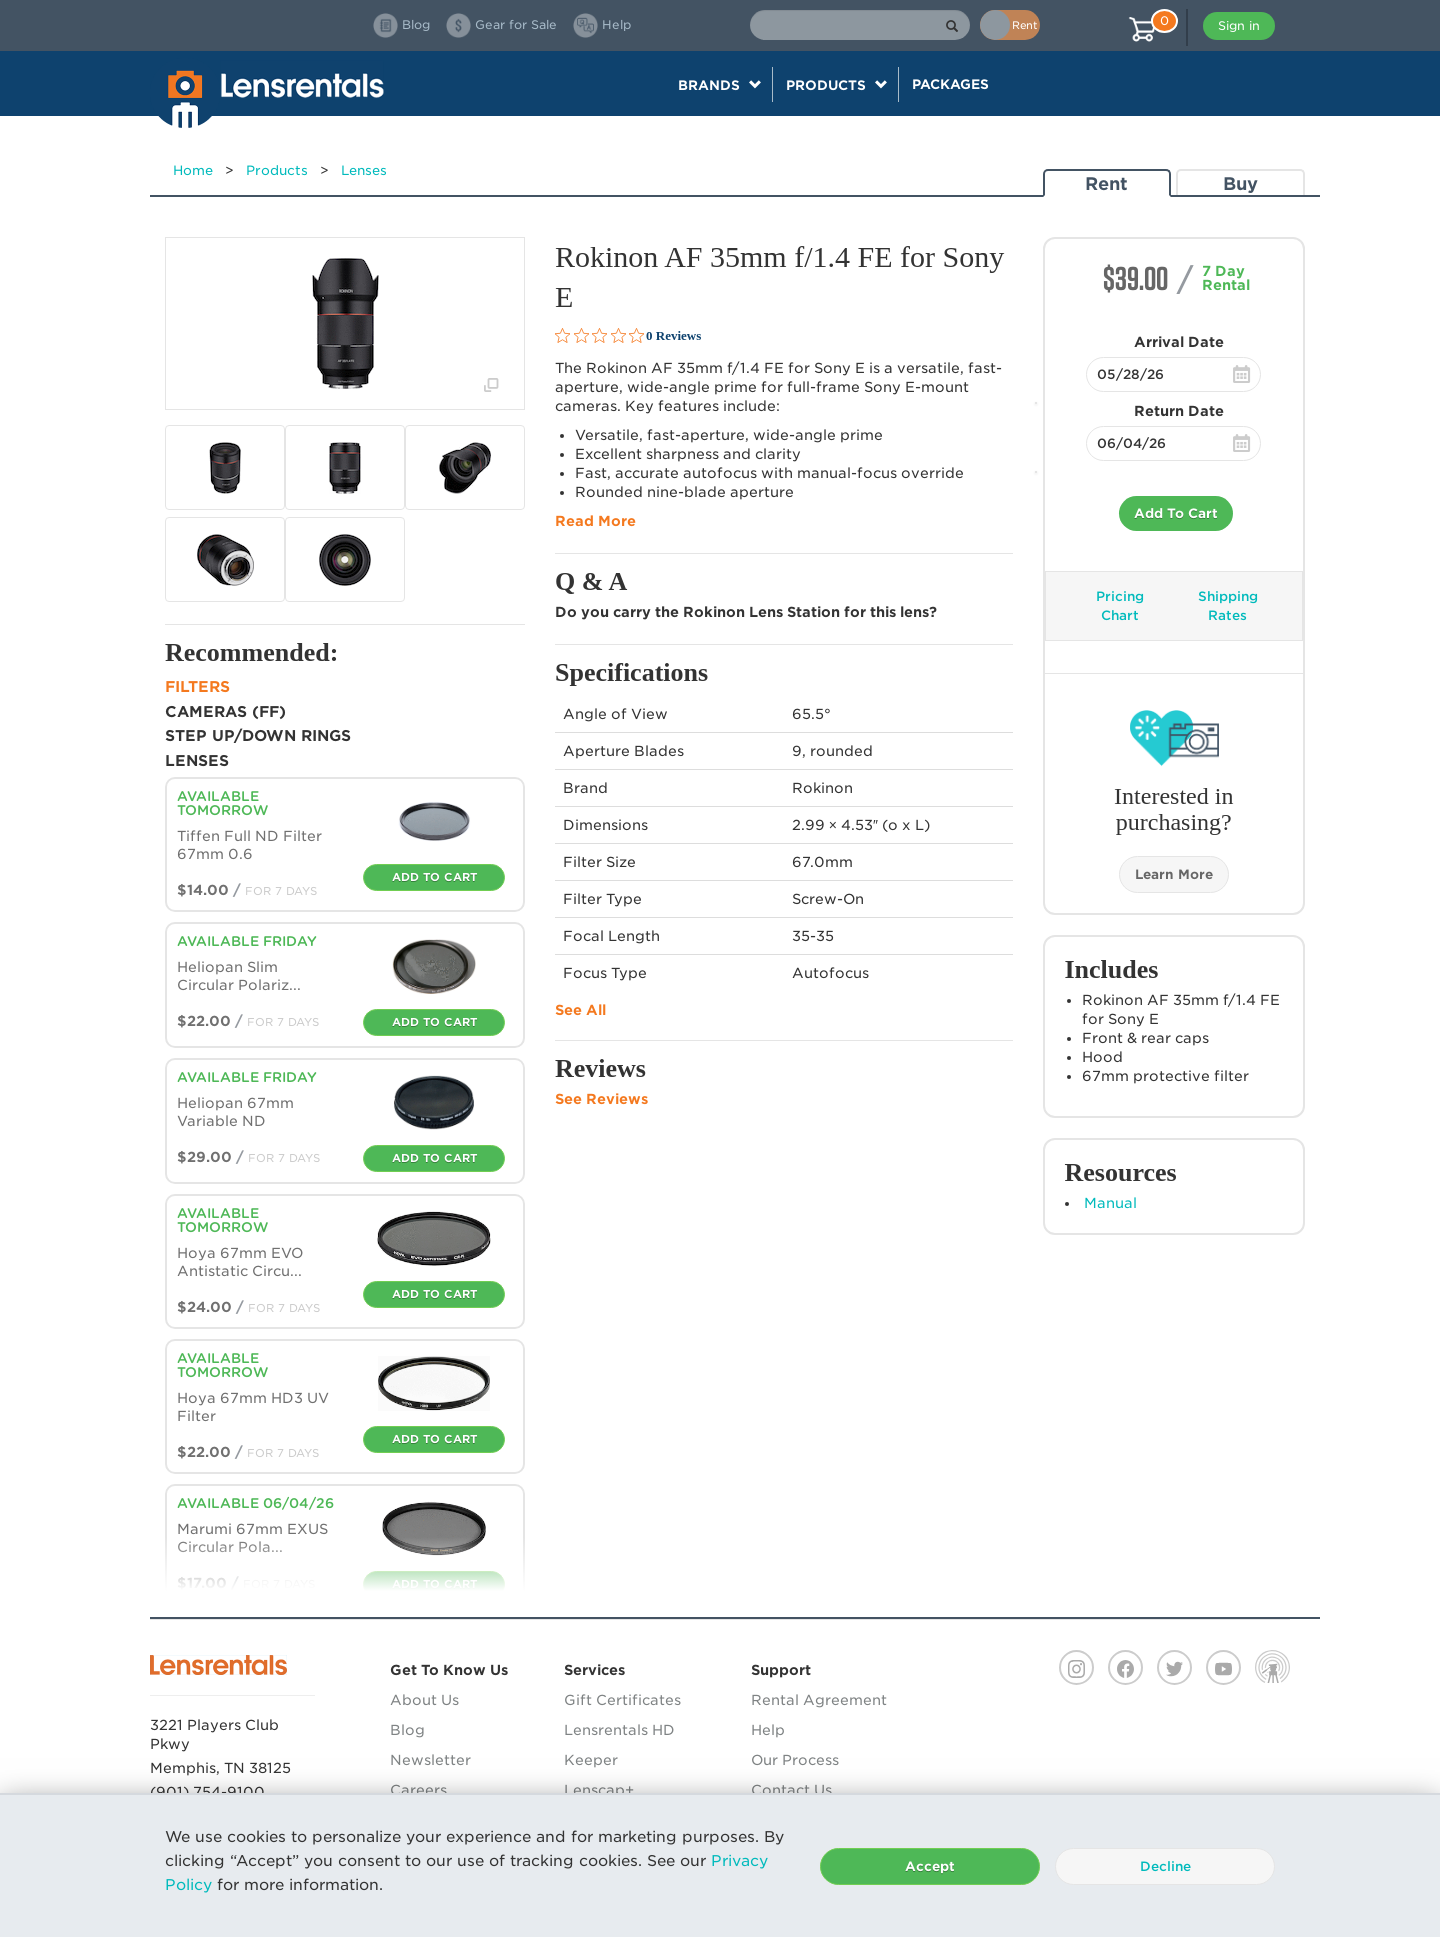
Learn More (1174, 874)
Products (277, 170)
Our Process (795, 1760)
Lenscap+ (599, 1790)
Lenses (364, 170)
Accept (930, 1866)
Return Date (1179, 411)
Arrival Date (1179, 342)
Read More (595, 521)
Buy (1240, 183)
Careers (418, 1790)
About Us (424, 1700)
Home (193, 170)
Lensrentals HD (619, 1730)
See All (580, 1010)
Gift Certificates (622, 1700)
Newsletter (430, 1760)
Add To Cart (1176, 513)
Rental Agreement (819, 1700)
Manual (1110, 1203)
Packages (950, 84)
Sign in (1239, 25)
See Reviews (601, 1099)
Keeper (591, 1760)
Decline (1165, 1866)
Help (768, 1730)
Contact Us (791, 1790)
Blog (407, 1730)
